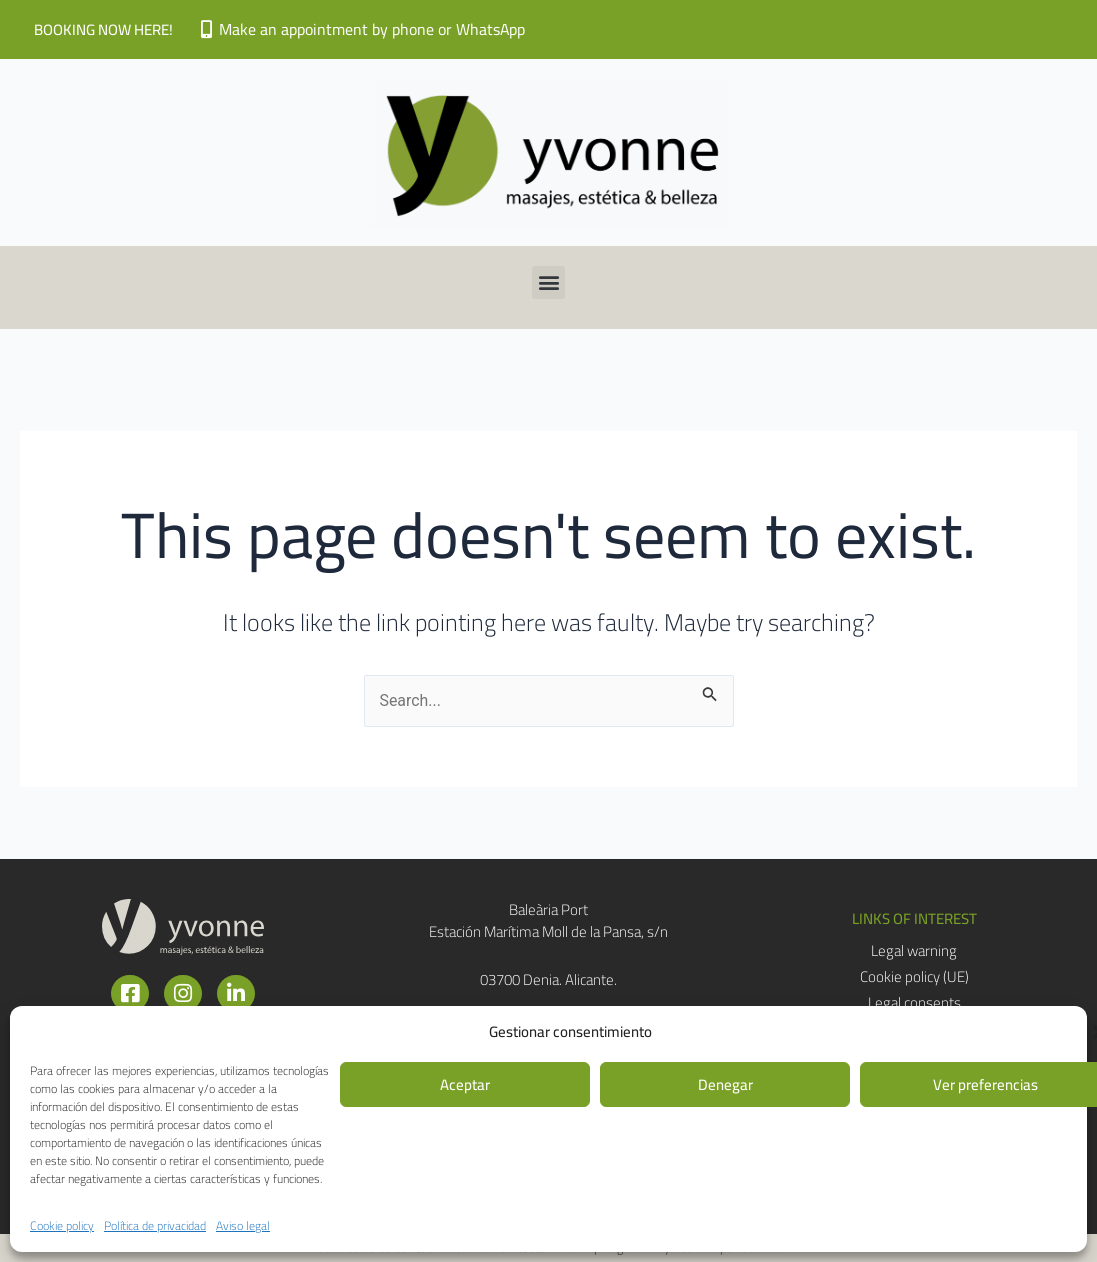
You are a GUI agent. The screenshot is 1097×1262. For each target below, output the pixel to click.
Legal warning (914, 951)
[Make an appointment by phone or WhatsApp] (206, 29)
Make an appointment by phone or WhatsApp (372, 29)
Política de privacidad (155, 1225)
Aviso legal (243, 1225)
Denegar (725, 1084)
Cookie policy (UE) (914, 977)
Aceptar (465, 1084)
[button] (548, 282)
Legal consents (914, 1003)
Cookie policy (62, 1225)
